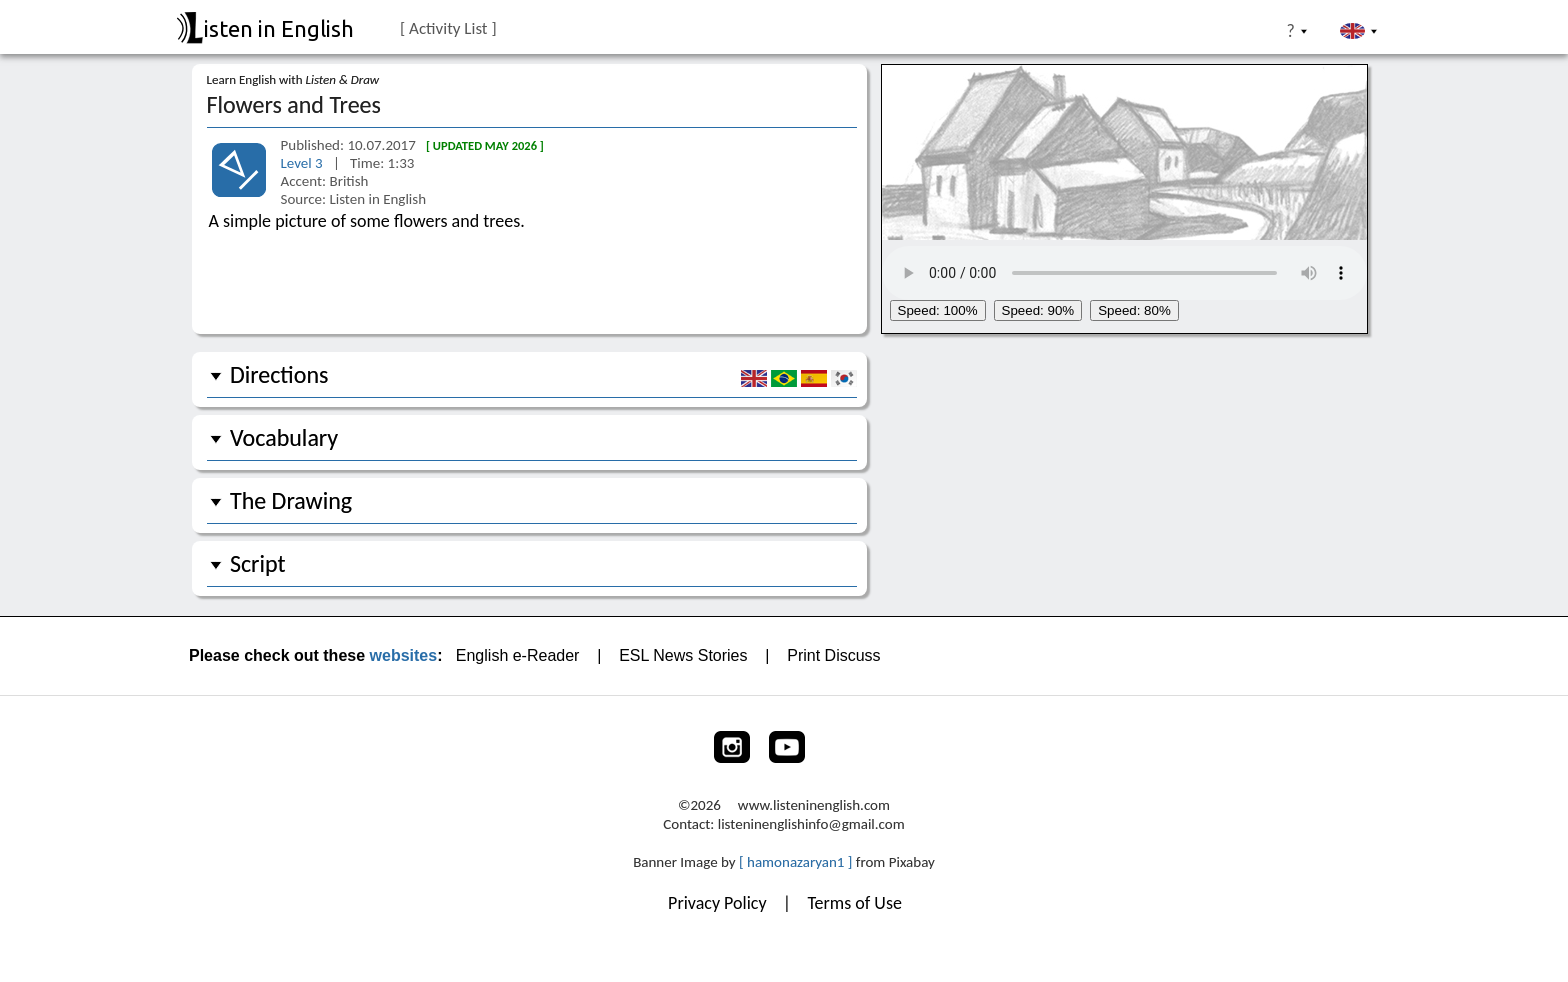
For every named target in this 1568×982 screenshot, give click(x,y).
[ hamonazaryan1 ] (795, 862)
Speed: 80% (1134, 310)
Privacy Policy (719, 903)
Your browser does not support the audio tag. (1124, 270)
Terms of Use (854, 903)
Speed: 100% (938, 310)
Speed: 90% (1038, 310)
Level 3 (304, 163)
